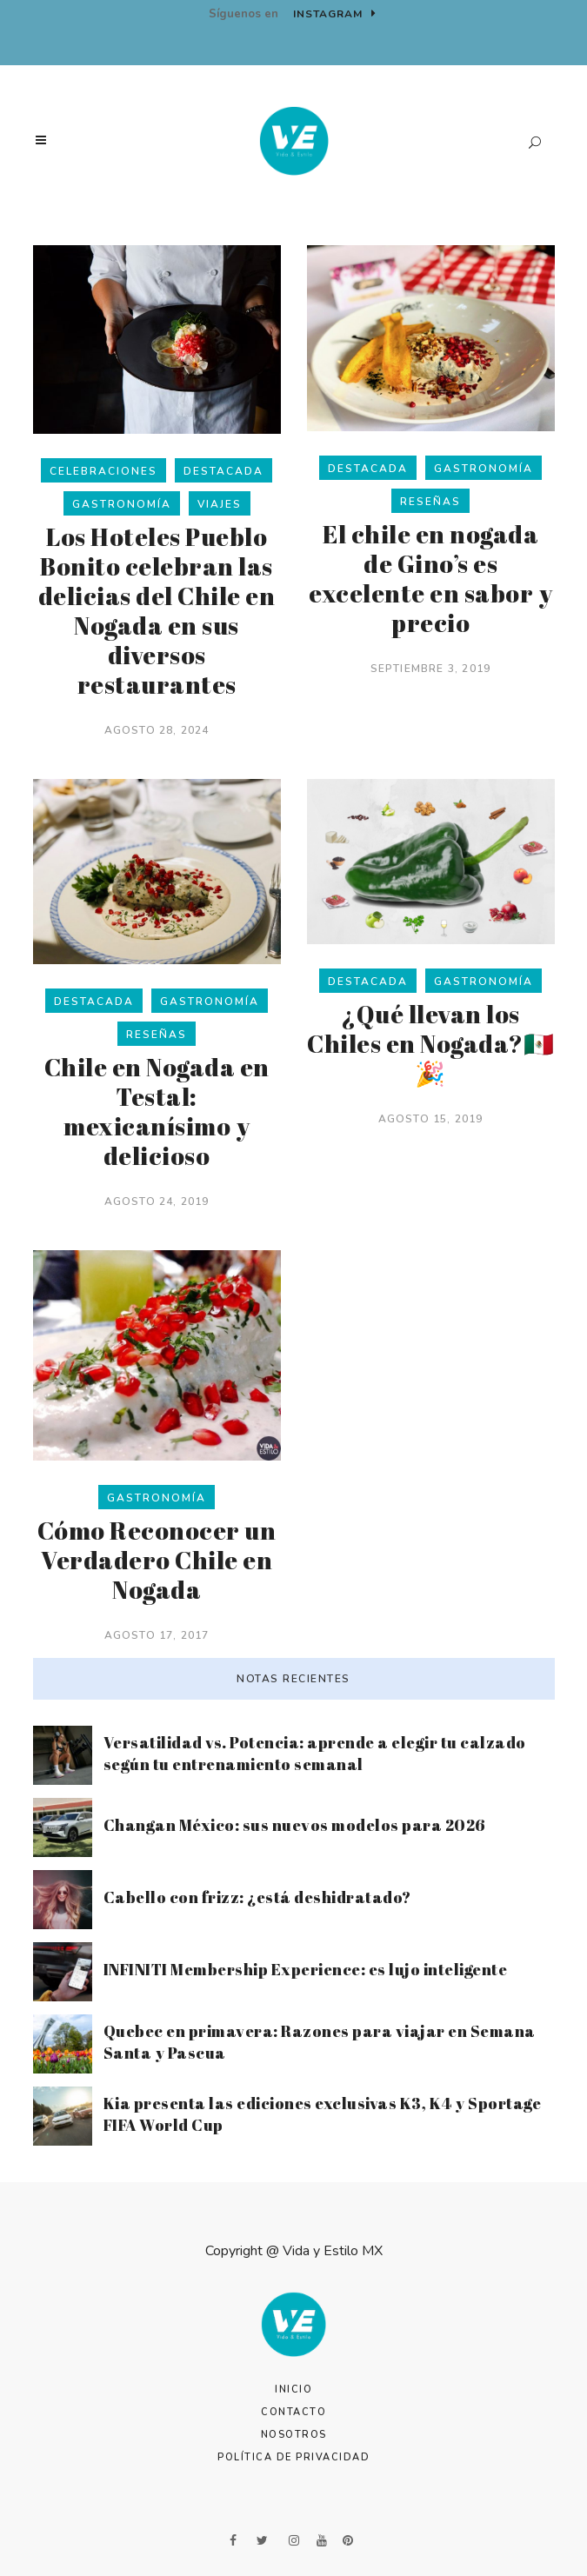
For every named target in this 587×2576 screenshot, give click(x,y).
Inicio (293, 2389)
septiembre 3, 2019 (430, 669)
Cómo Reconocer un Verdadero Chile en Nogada (157, 1560)
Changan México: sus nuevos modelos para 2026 (294, 1824)
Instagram (335, 14)
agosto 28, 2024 (157, 730)
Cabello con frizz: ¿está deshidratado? (257, 1897)
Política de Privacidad (293, 2457)
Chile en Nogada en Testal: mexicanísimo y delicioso (157, 1111)
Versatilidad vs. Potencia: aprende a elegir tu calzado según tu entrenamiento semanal (314, 1753)
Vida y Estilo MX (333, 2250)
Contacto (293, 2412)
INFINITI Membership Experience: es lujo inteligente (305, 1969)
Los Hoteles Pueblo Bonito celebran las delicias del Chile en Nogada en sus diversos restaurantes (157, 610)
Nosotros (294, 2434)
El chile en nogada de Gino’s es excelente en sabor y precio (430, 578)
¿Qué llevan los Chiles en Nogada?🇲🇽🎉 (430, 1043)
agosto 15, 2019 (431, 1119)
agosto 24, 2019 (157, 1201)
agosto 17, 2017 (157, 1635)
